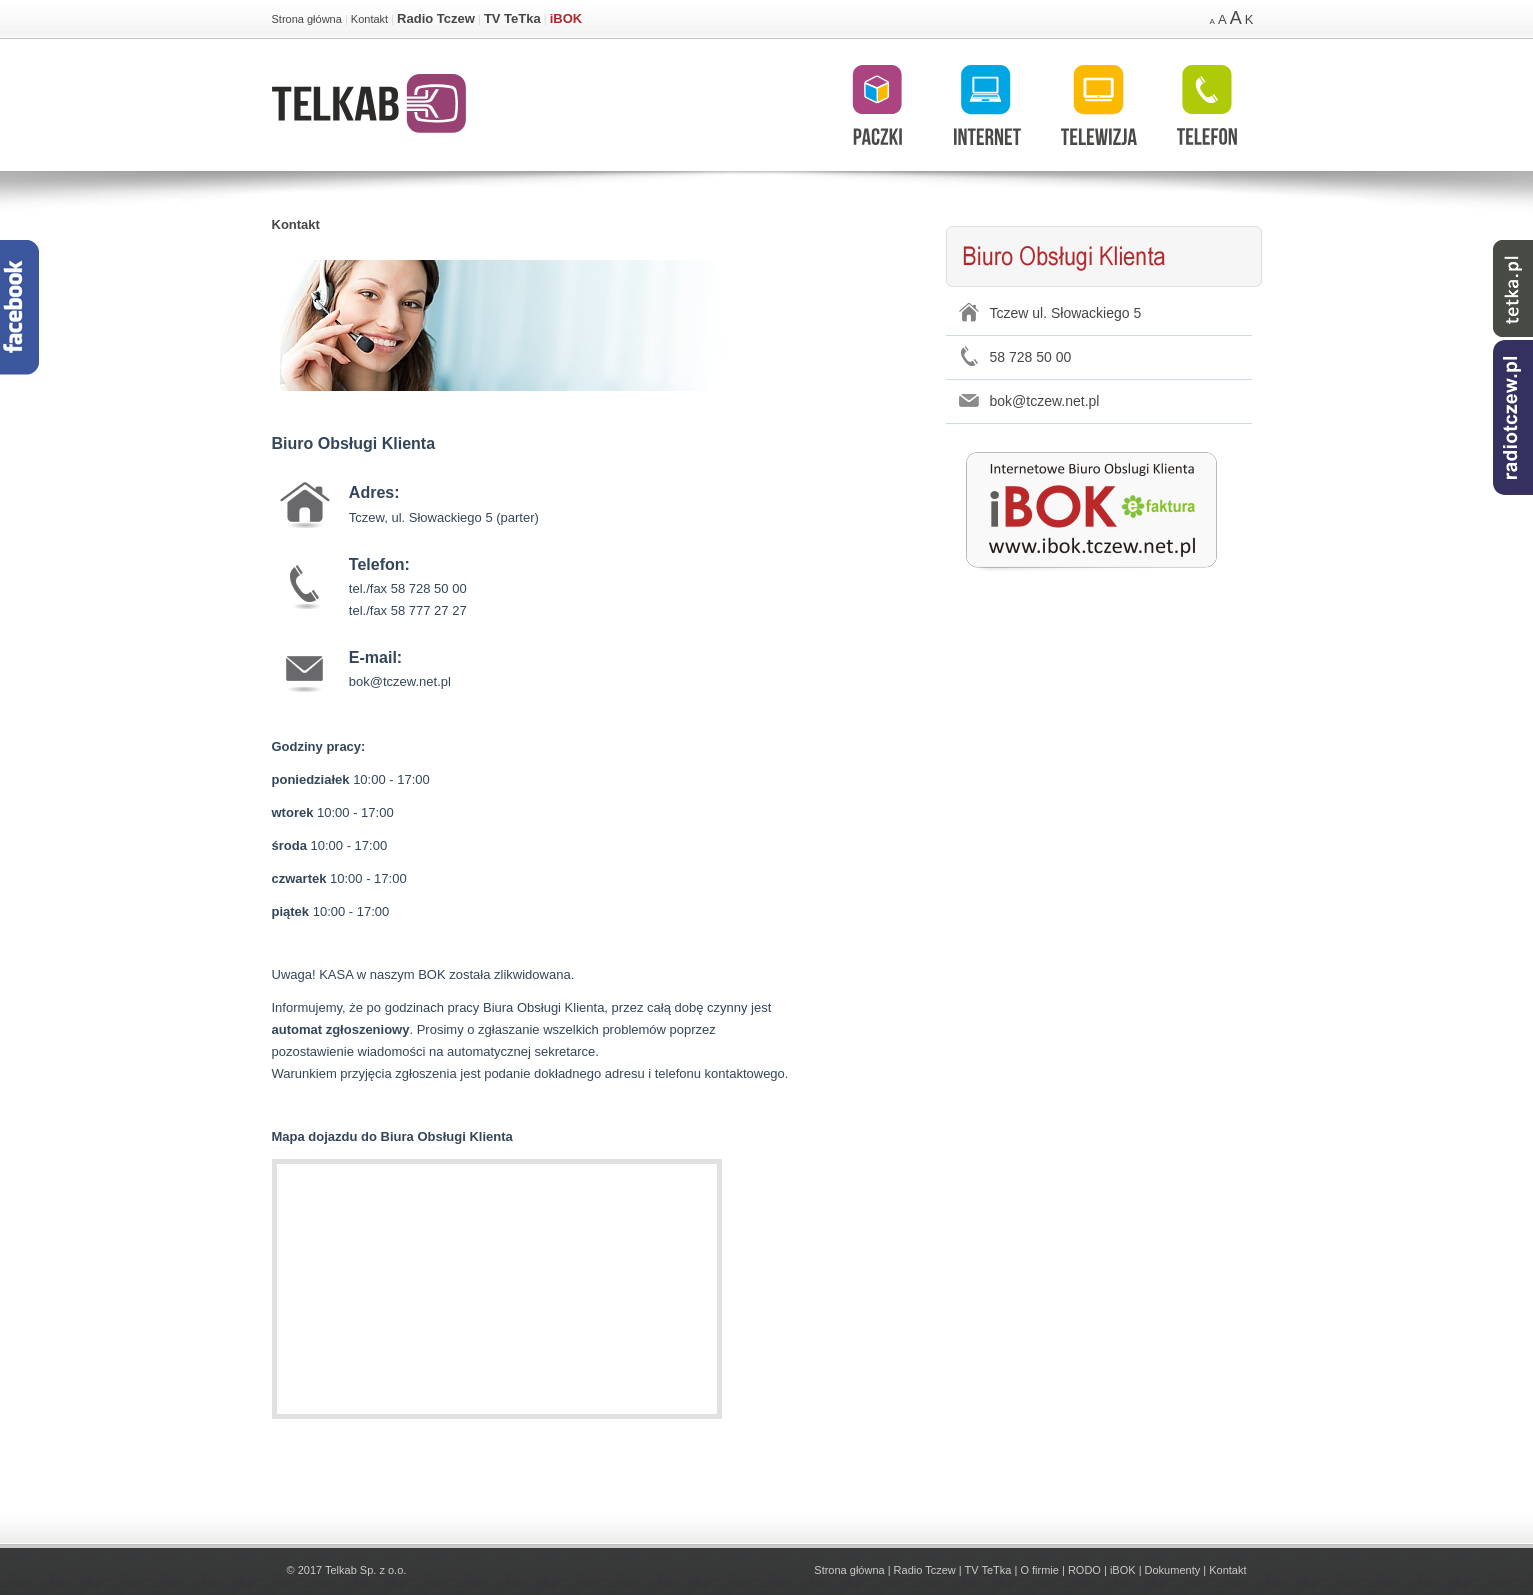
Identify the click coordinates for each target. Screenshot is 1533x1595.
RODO (1084, 1570)
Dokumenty (1173, 1570)
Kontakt (369, 19)
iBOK (566, 18)
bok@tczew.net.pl (1045, 401)
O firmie (1039, 1570)
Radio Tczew (436, 18)
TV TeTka (512, 18)
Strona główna (307, 19)
